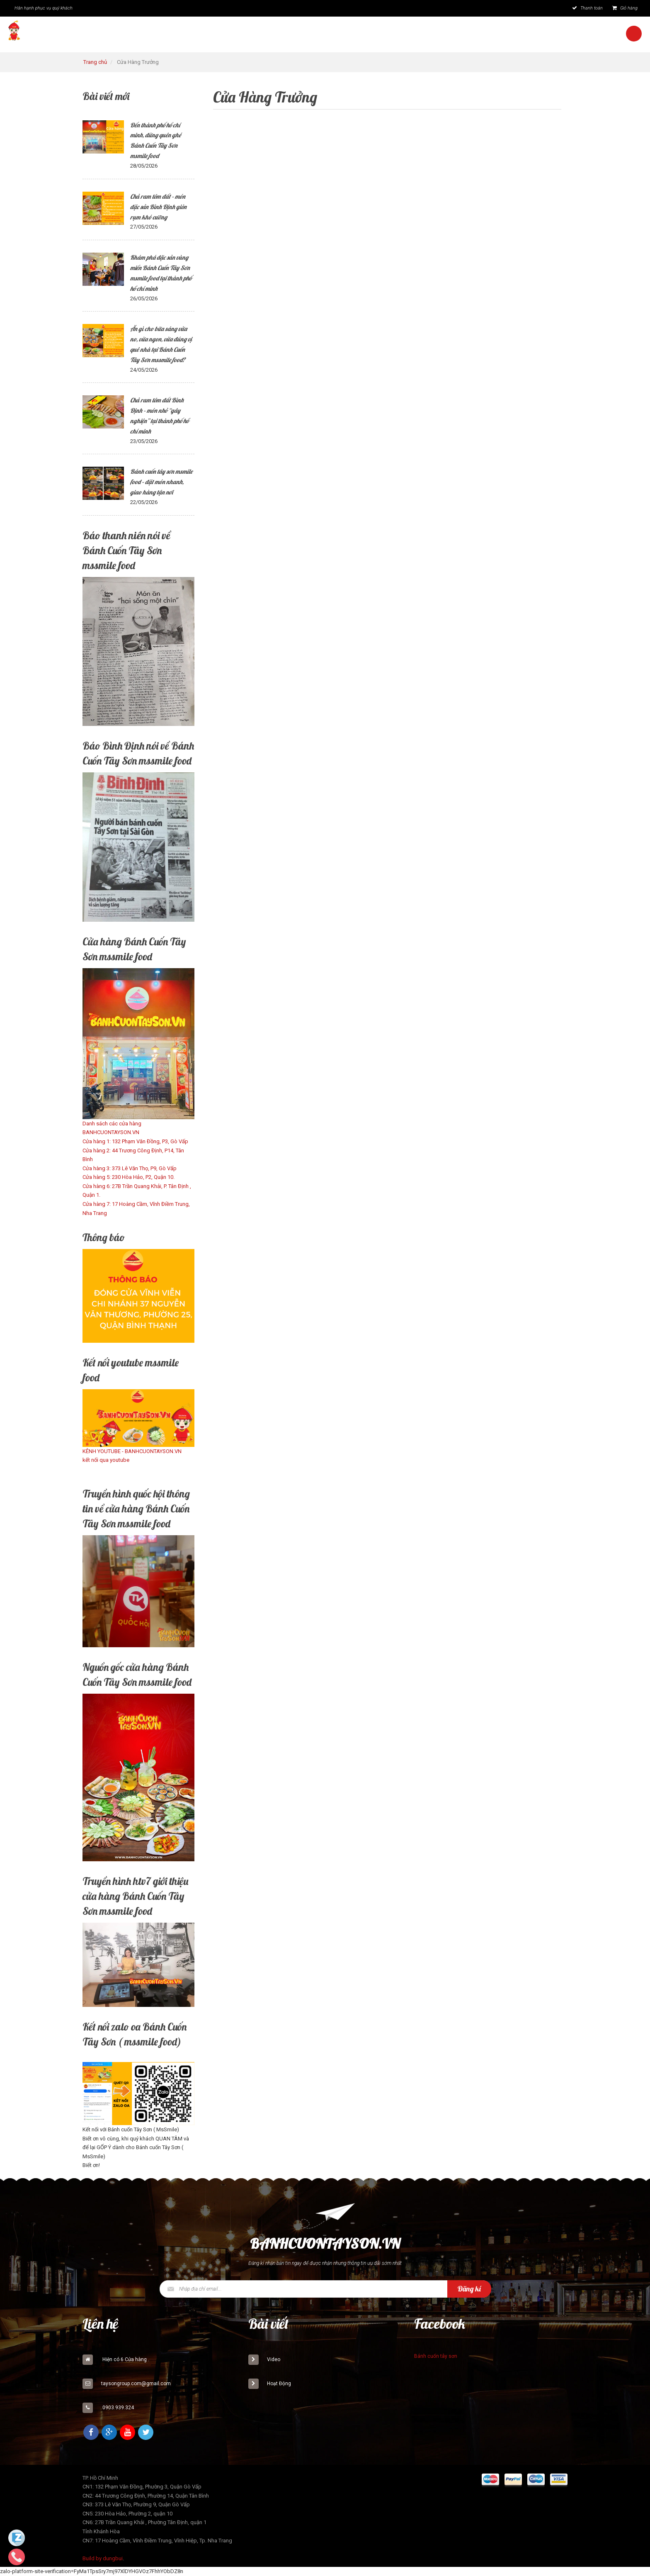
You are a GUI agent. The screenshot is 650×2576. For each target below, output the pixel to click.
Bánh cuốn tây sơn (435, 2356)
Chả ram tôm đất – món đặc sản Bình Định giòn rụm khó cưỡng (158, 206)
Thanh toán (587, 8)
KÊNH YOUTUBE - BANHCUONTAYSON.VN (132, 1451)
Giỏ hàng (625, 8)
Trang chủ (95, 62)
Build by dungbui (102, 2558)
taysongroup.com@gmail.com (136, 2383)
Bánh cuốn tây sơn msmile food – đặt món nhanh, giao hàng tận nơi (161, 481)
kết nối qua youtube (105, 1460)
